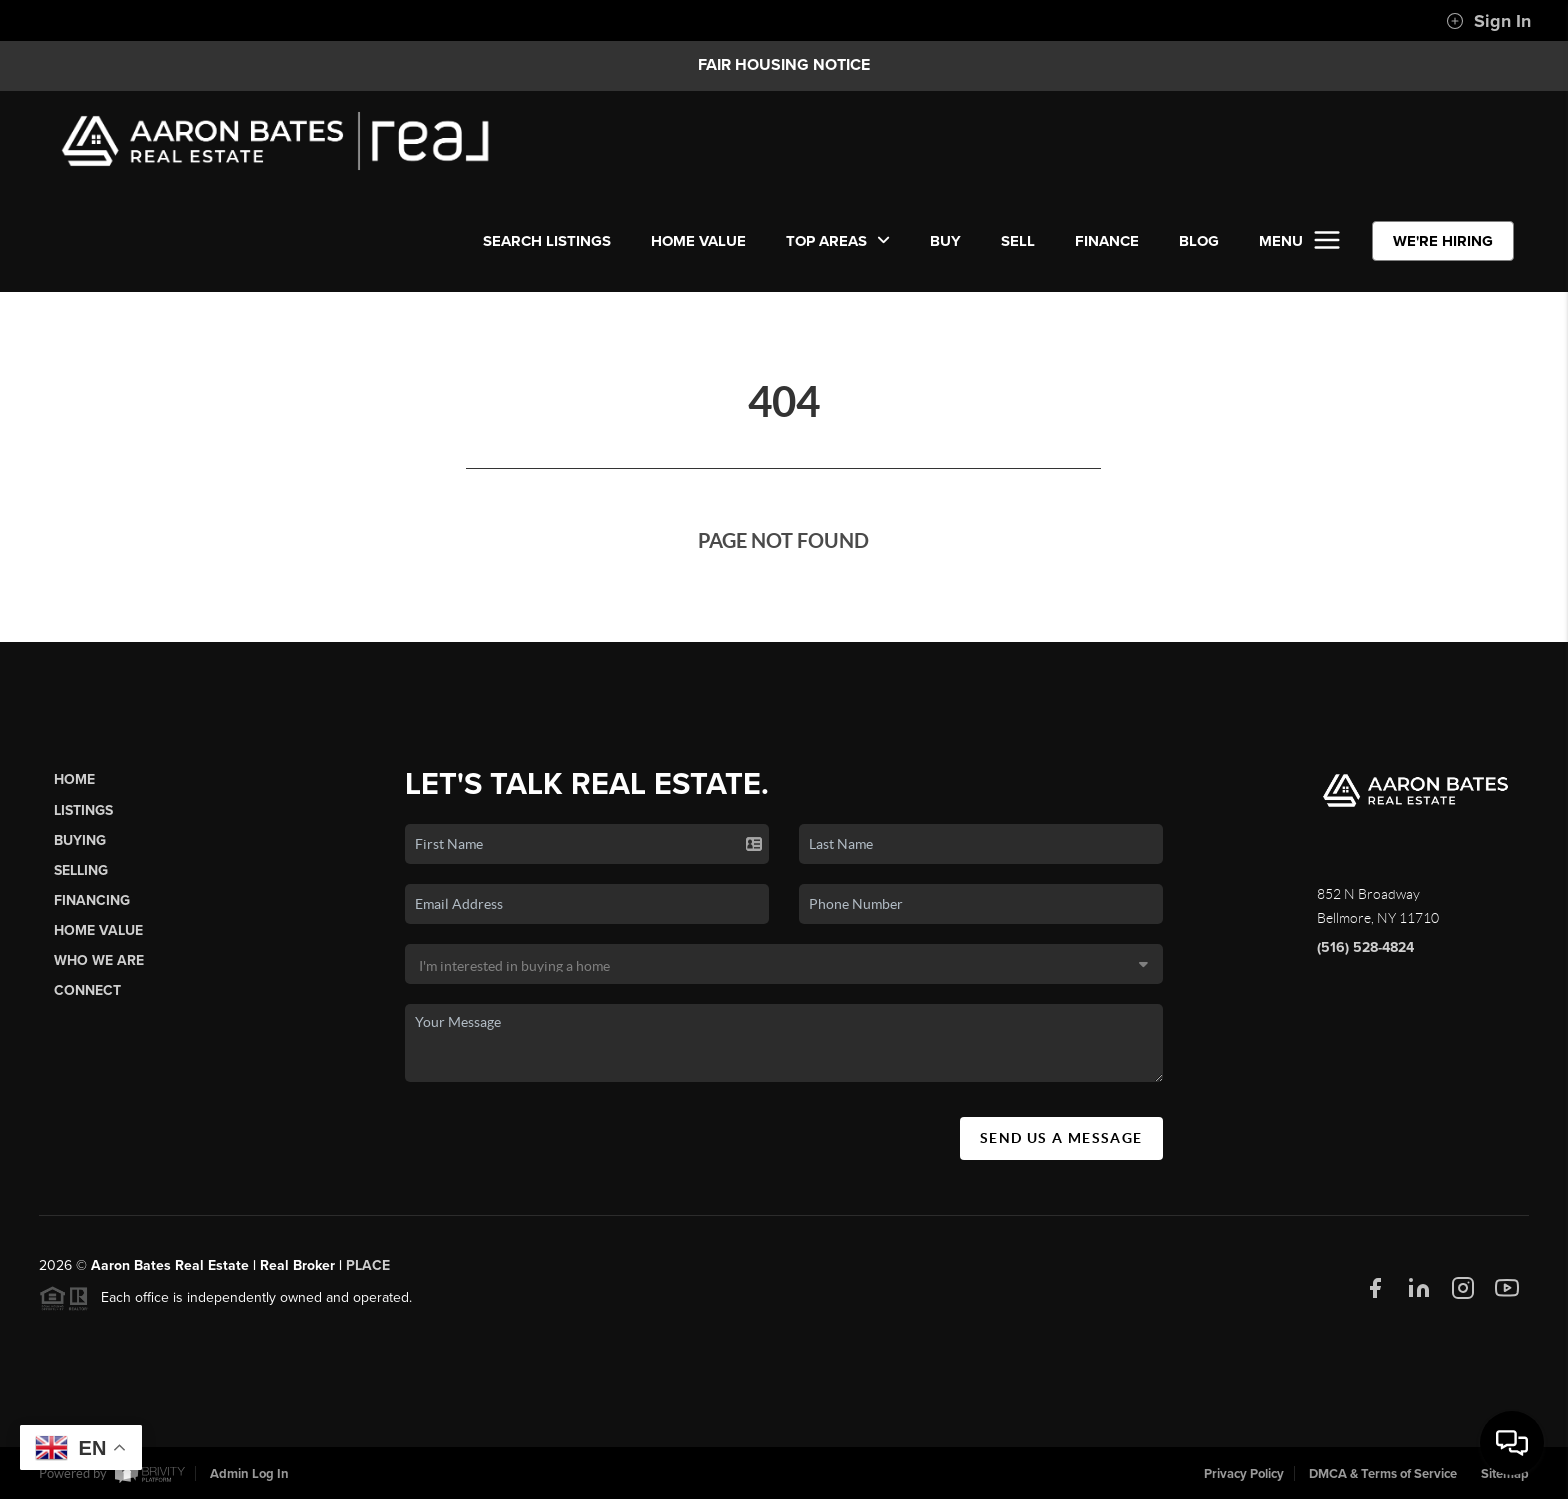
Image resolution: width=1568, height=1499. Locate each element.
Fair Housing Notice (784, 65)
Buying (80, 847)
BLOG (1199, 241)
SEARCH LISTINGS (547, 241)
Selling (81, 877)
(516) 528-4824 (1365, 954)
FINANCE (1107, 241)
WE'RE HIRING (1443, 241)
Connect (87, 998)
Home (74, 787)
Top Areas (838, 241)
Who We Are (99, 968)
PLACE (368, 1273)
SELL (1018, 241)
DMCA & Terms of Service (1383, 1474)
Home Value (698, 241)
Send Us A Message (1061, 1145)
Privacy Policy (1244, 1474)
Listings (83, 817)
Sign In (1488, 21)
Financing (92, 907)
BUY (945, 241)
